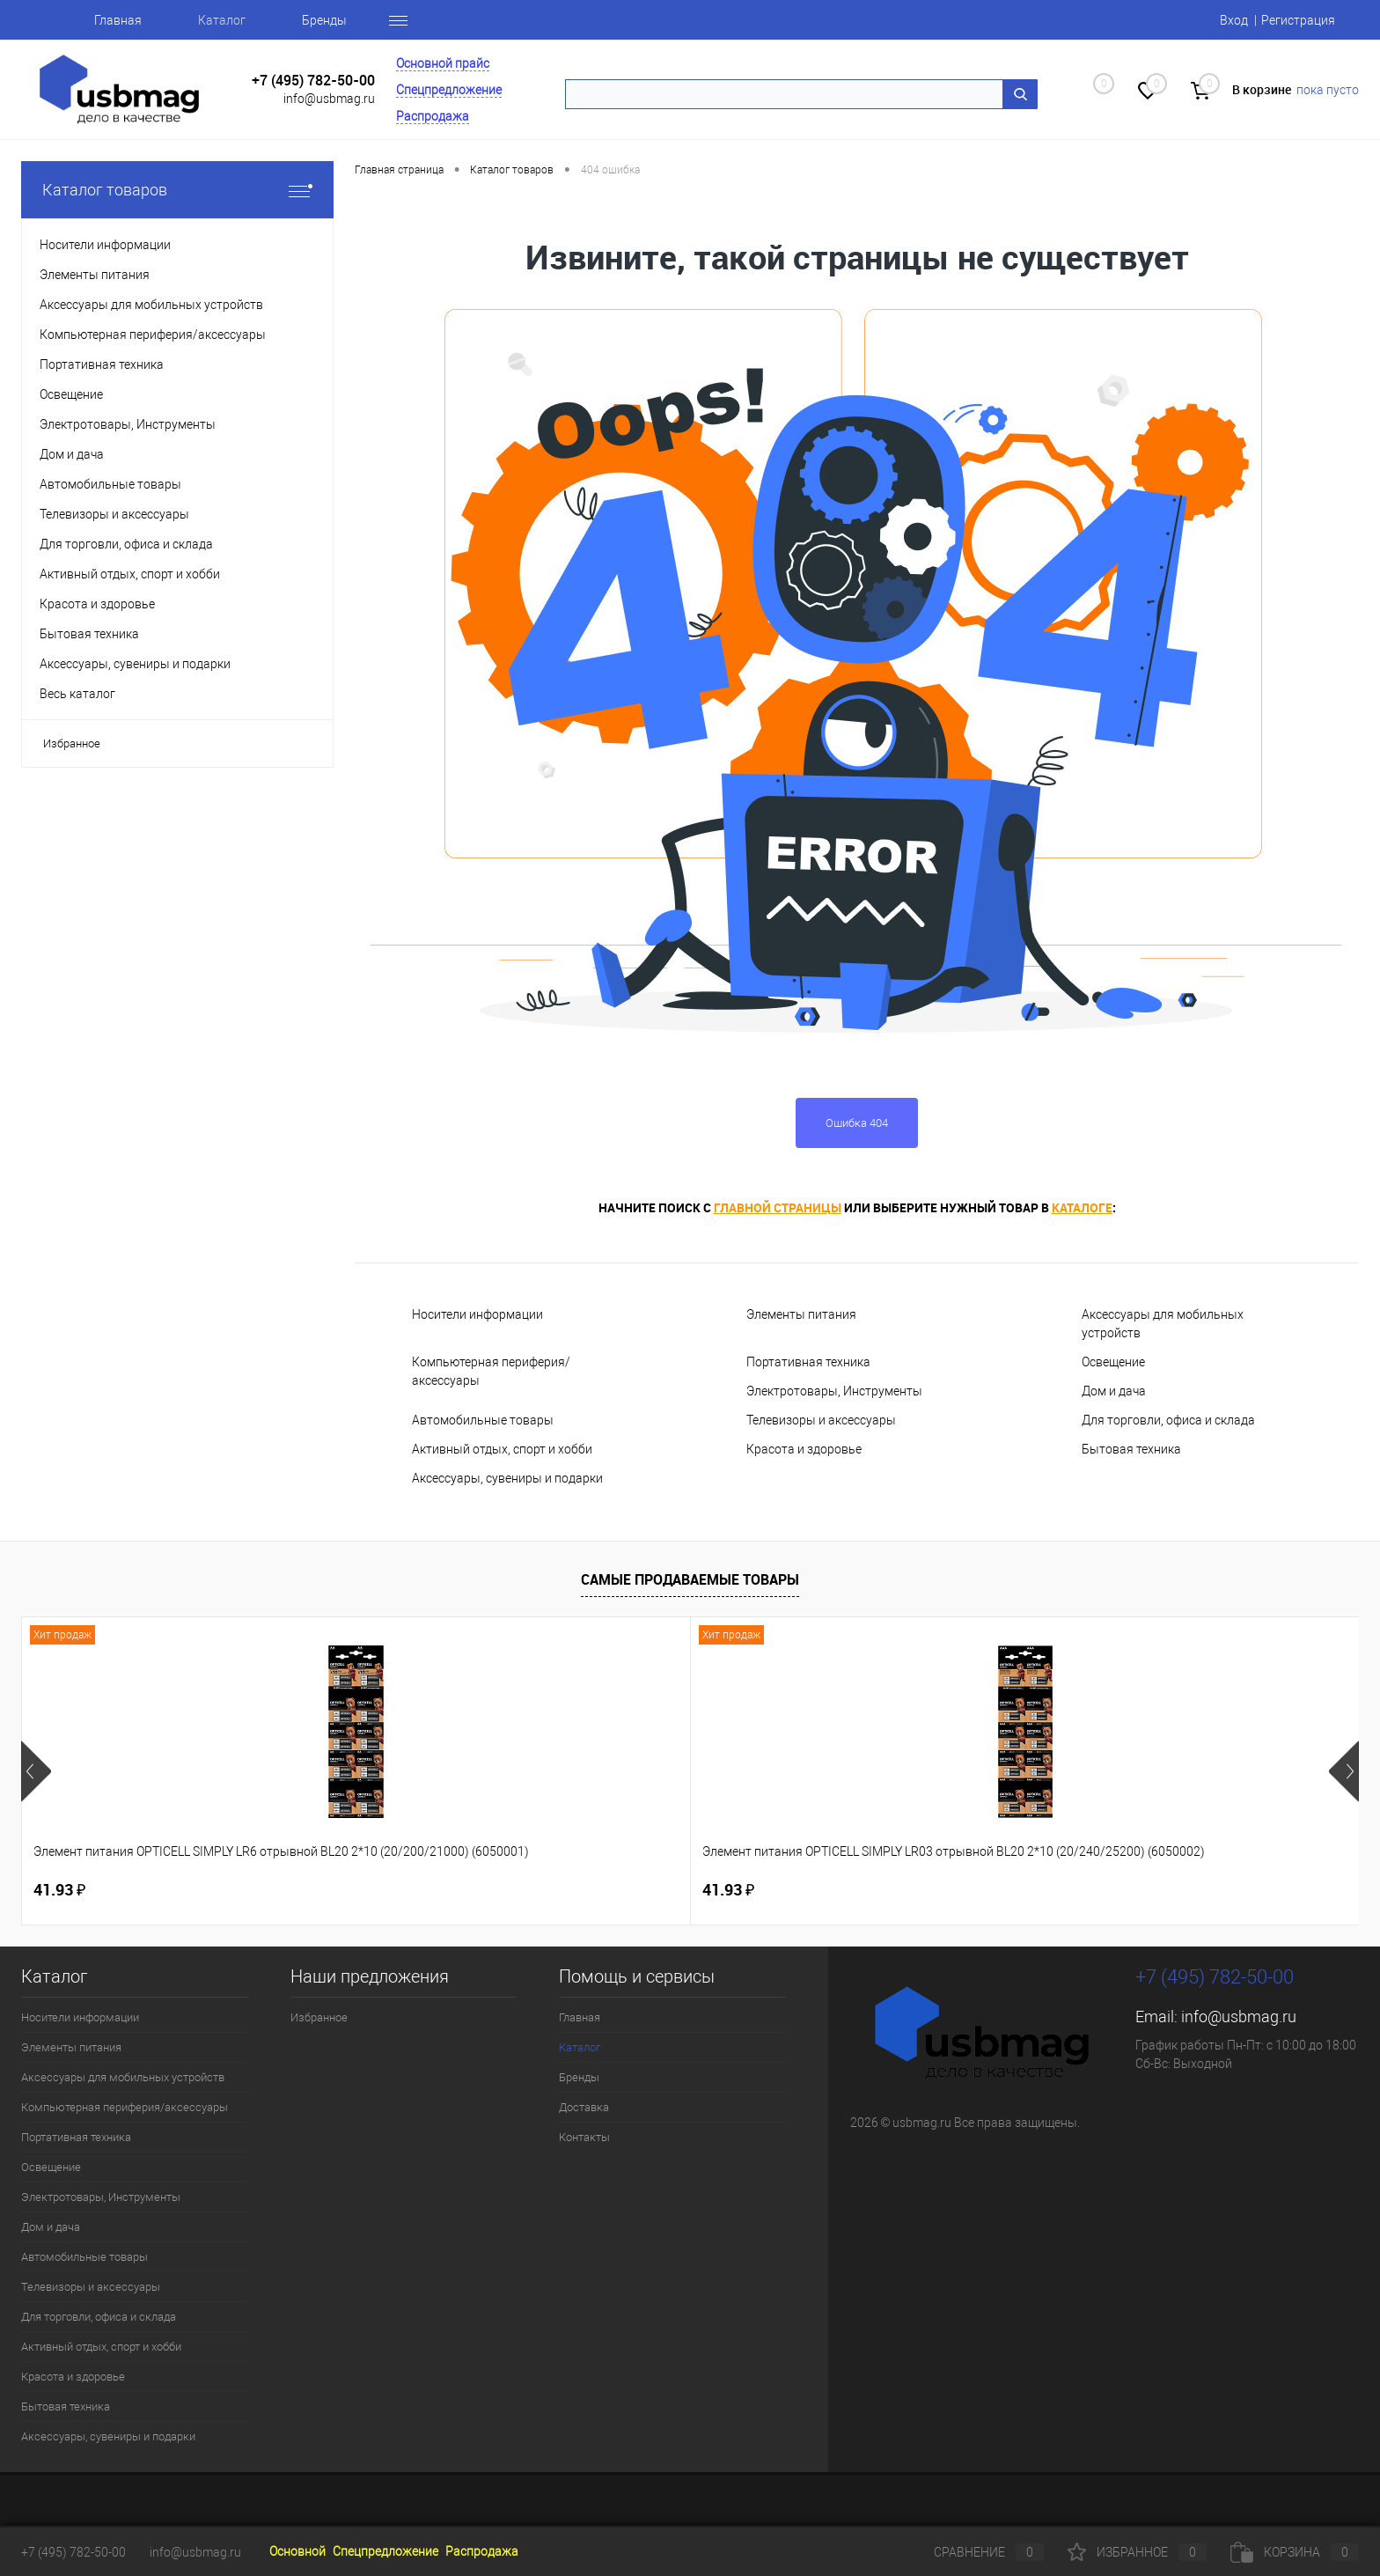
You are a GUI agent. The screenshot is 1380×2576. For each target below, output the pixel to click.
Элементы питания (801, 1314)
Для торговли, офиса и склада (1168, 1420)
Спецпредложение (449, 90)
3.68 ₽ (1141, 1890)
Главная (118, 20)
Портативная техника (808, 1362)
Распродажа (432, 116)
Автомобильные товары (483, 1420)
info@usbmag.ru (329, 99)
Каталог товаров (177, 189)
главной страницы (777, 1207)
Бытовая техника (1131, 1449)
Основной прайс (442, 63)
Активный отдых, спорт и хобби (502, 1449)
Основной (297, 2551)
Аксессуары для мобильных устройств (1163, 1323)
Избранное (71, 743)
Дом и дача (1114, 1391)
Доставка (584, 2107)
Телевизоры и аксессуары (821, 1420)
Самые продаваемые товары (690, 1579)
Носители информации (477, 1314)
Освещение (1113, 1362)
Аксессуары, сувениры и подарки (507, 1478)
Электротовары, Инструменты (834, 1391)
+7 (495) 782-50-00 (313, 80)
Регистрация (1298, 20)
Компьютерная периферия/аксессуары (491, 1371)
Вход (1234, 20)
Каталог (222, 20)
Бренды (324, 20)
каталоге (1082, 1207)
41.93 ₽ (59, 1889)
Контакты (584, 2137)
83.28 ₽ (877, 1890)
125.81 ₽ (614, 1890)
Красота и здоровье (804, 1449)
